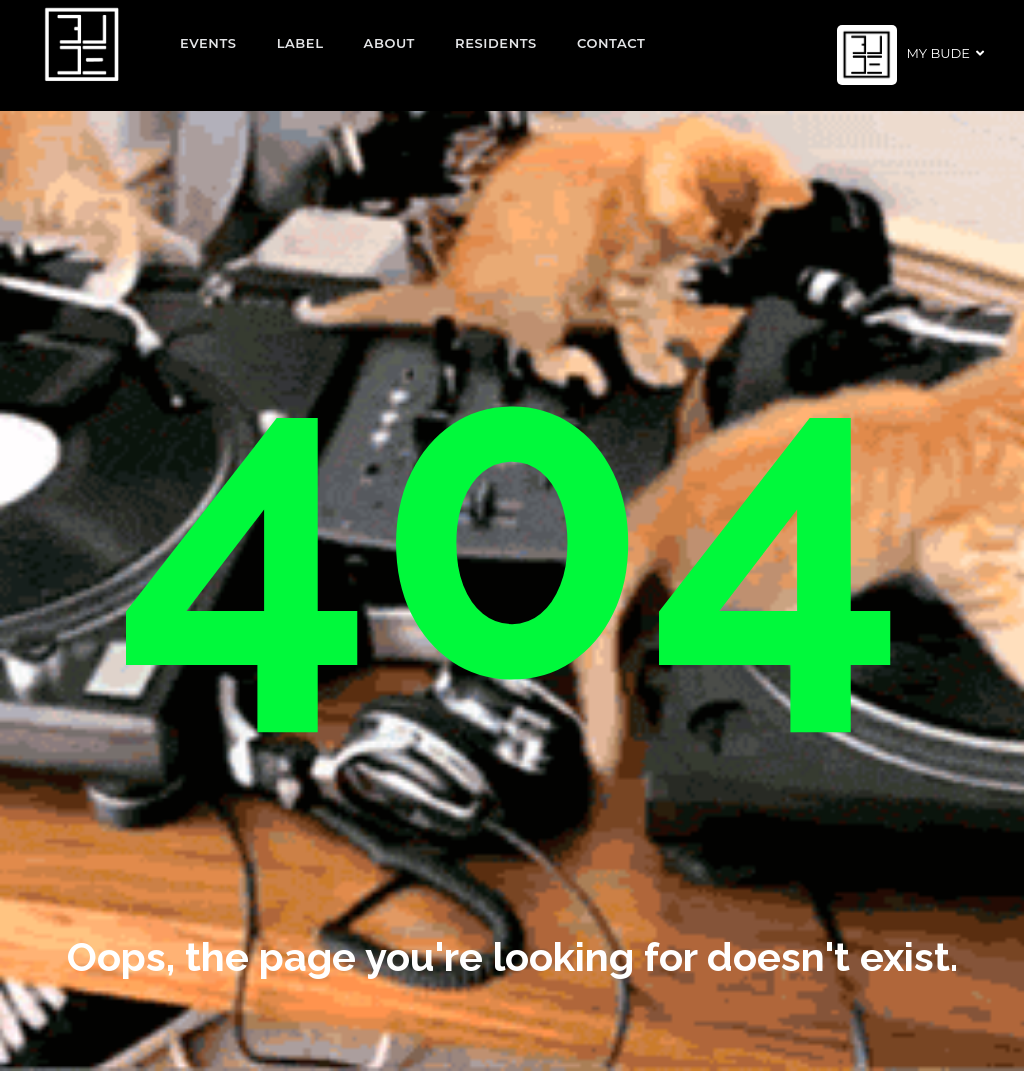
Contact (611, 43)
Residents (496, 43)
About (390, 43)
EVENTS (208, 43)
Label (300, 43)
